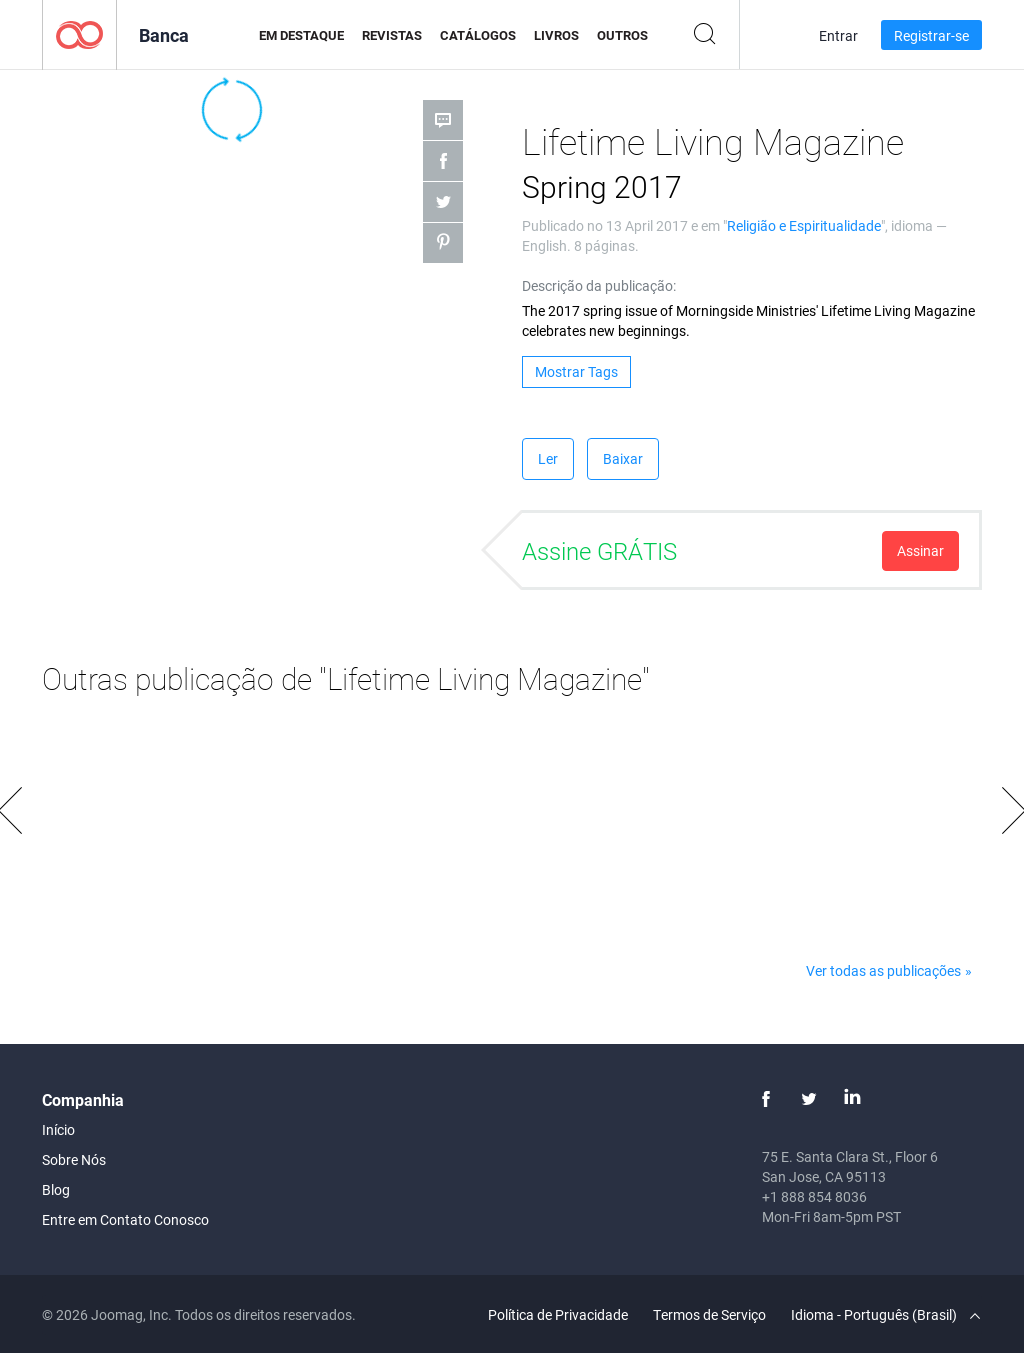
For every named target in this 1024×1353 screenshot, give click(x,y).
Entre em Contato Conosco (125, 1219)
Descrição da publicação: (599, 285)
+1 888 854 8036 (814, 1196)
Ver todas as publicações (883, 970)
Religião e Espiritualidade (804, 225)
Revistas (392, 35)
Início (58, 1129)
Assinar (920, 550)
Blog (56, 1189)
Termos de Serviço (709, 1314)
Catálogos (478, 35)
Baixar (623, 458)
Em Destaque (301, 35)
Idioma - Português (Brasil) (885, 1314)
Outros (622, 35)
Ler (548, 458)
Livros (556, 35)
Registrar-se (931, 35)
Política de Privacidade (558, 1314)
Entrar (838, 35)
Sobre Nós (74, 1159)
